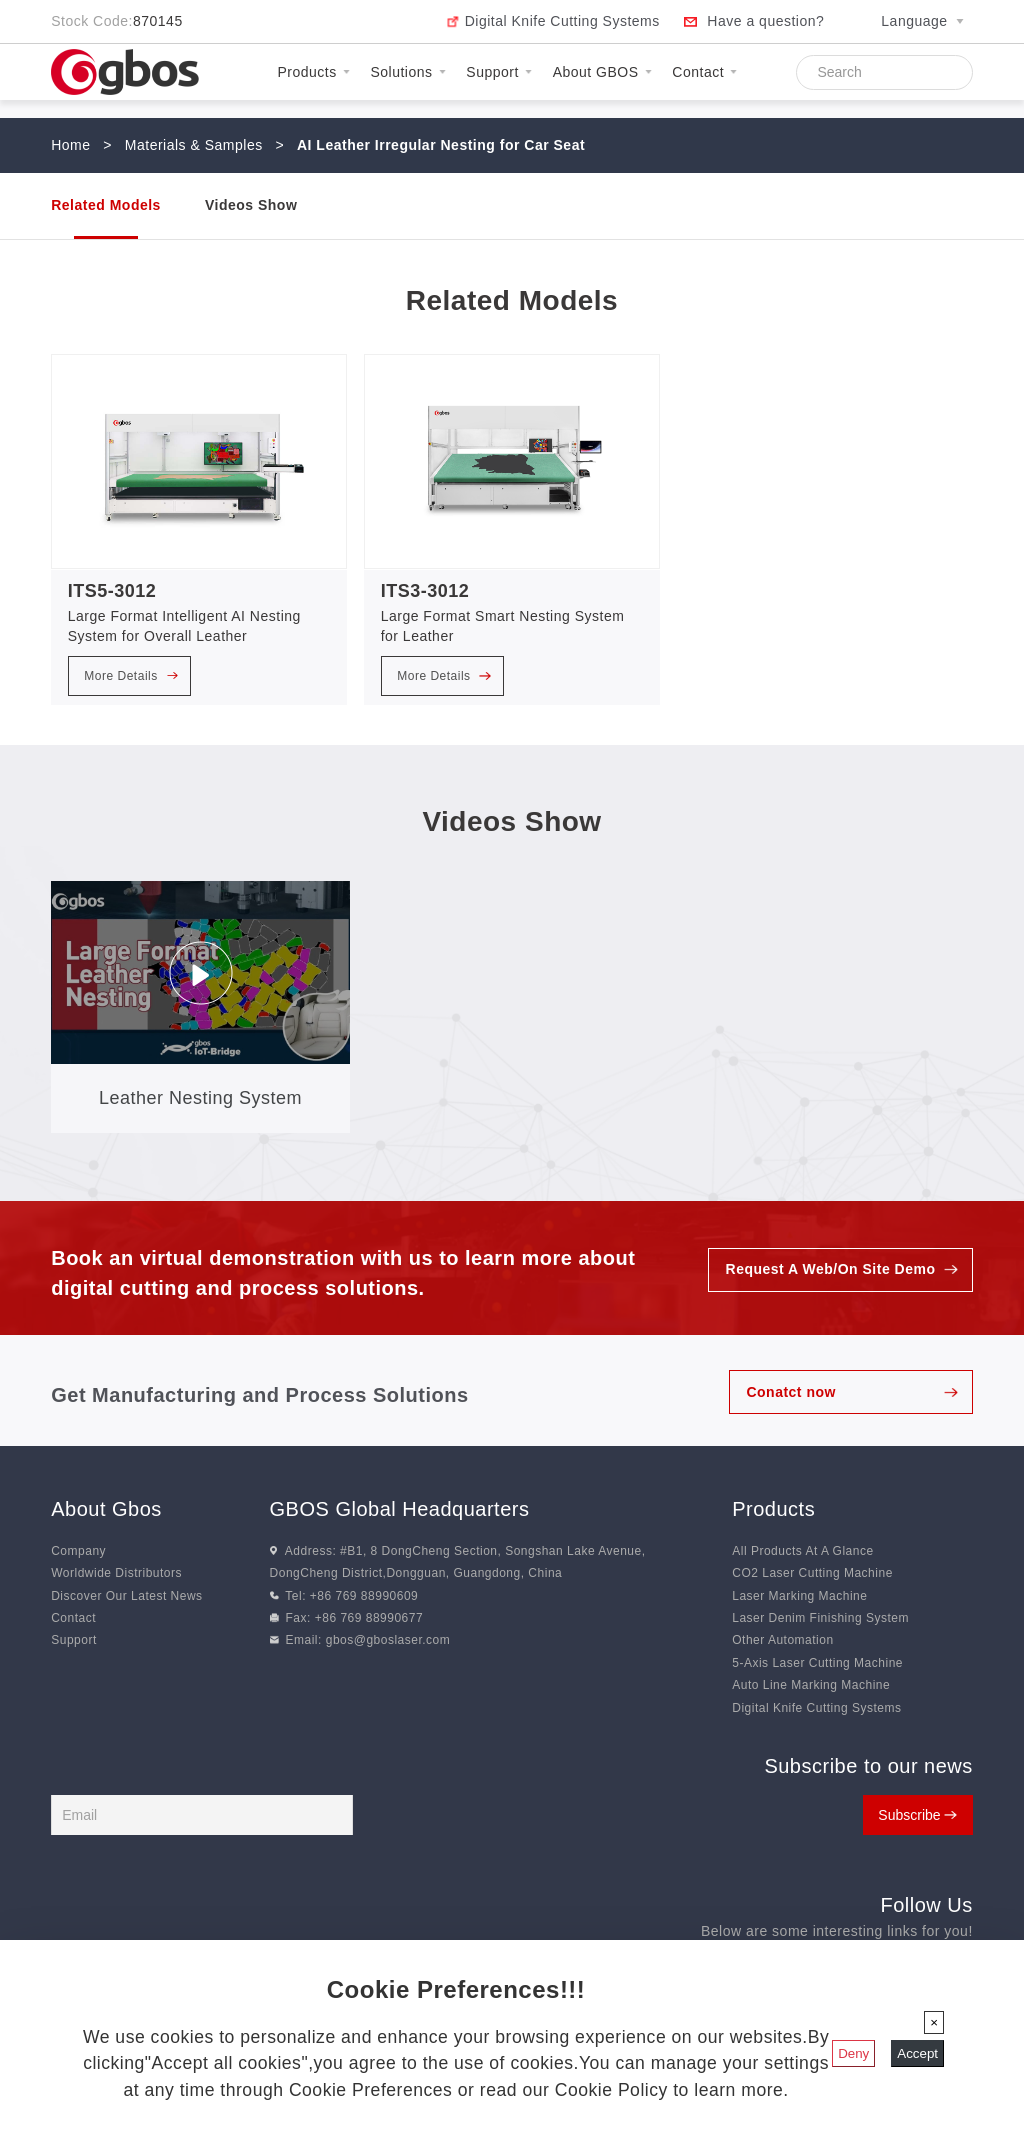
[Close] (934, 2022)
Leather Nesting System (200, 1098)
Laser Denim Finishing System (820, 1618)
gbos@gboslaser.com (388, 1640)
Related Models (106, 205)
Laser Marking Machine (799, 1596)
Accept (917, 2053)
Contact (704, 72)
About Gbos (106, 1509)
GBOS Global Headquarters (400, 1509)
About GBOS (602, 72)
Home (70, 145)
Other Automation (782, 1640)
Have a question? (765, 21)
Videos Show (251, 205)
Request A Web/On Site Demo (830, 1270)
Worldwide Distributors (116, 1573)
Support (499, 72)
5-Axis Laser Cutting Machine (817, 1663)
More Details (131, 676)
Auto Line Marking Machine (811, 1685)
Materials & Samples (194, 145)
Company (78, 1551)
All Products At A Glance (802, 1551)
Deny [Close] (853, 2053)
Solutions (407, 72)
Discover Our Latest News (126, 1596)
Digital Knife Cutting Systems (562, 21)
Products (313, 72)
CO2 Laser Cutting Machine (812, 1573)
